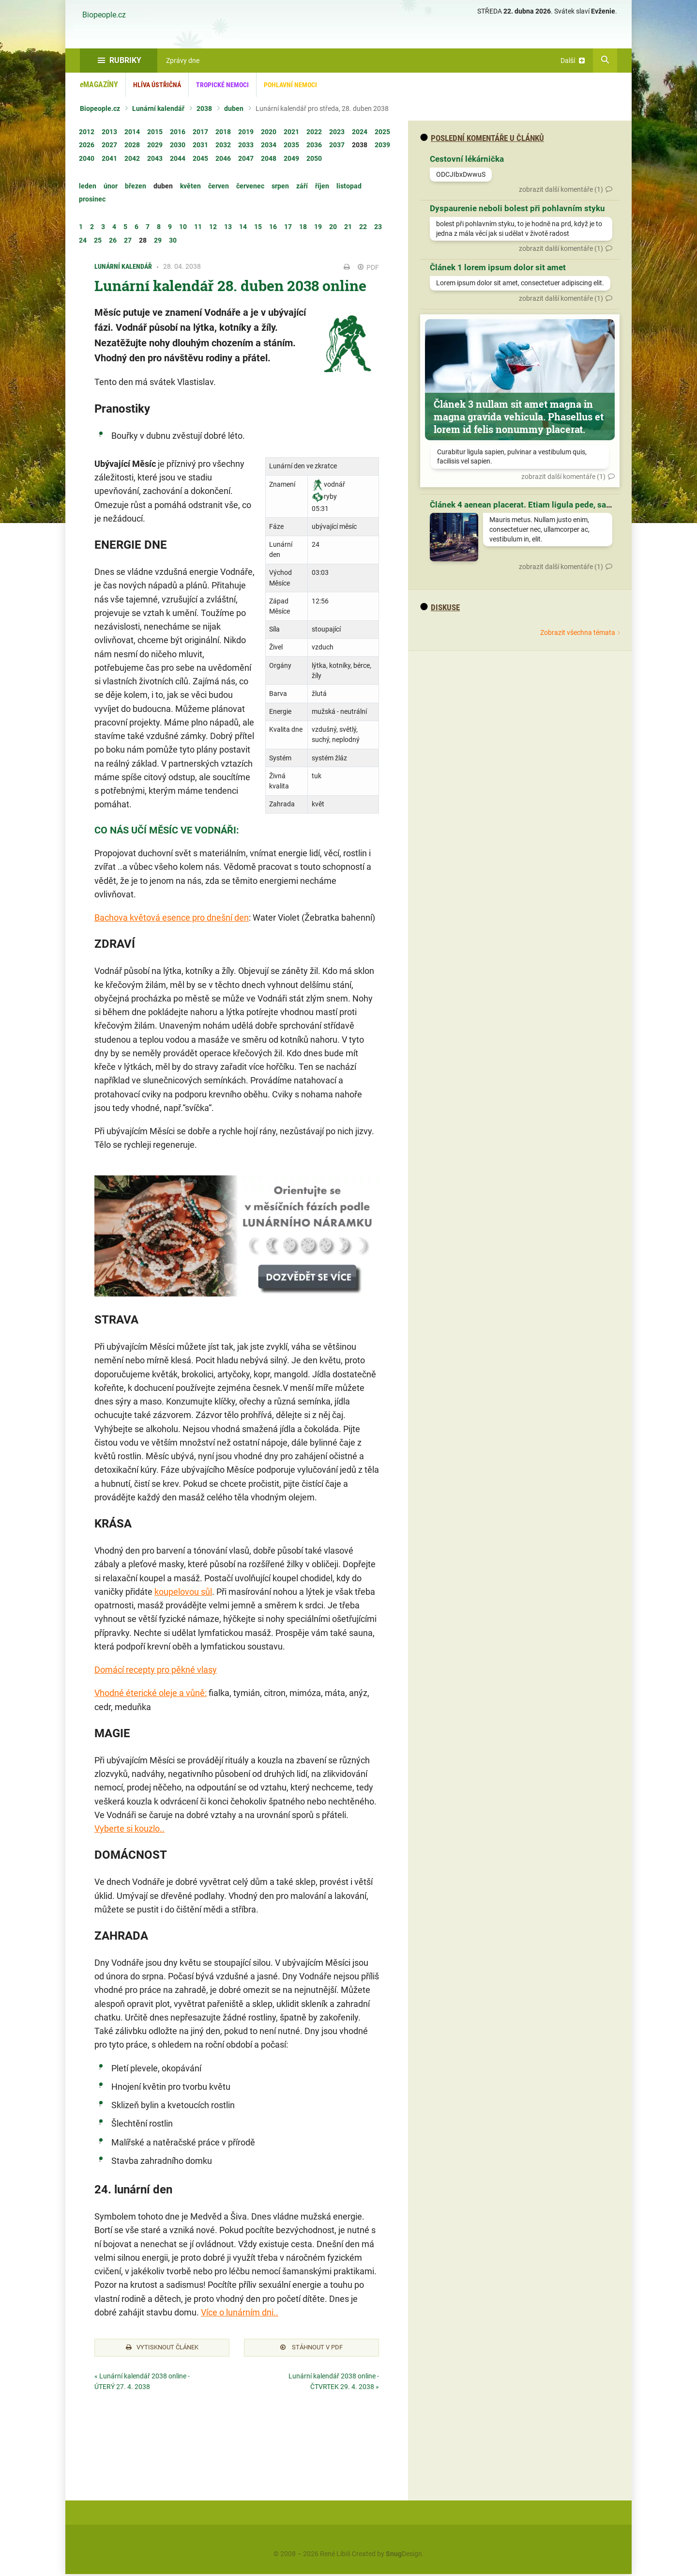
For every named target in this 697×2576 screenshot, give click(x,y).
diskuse (440, 607)
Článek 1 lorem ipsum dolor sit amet (498, 267)
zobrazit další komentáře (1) (561, 189)
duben (233, 108)
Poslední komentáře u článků (482, 138)
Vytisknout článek (162, 2348)
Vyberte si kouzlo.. (129, 1828)
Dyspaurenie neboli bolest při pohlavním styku (517, 208)
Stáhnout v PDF (311, 2348)
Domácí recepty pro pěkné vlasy (155, 1670)
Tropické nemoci (222, 85)
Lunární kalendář (158, 108)
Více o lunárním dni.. (239, 2312)
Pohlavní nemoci (290, 85)
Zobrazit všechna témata (577, 632)
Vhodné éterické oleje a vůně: (150, 1693)
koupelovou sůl (183, 1592)
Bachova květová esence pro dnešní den (171, 917)
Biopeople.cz (104, 15)
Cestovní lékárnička (467, 159)
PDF (368, 267)
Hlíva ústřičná (157, 85)
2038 (204, 108)
